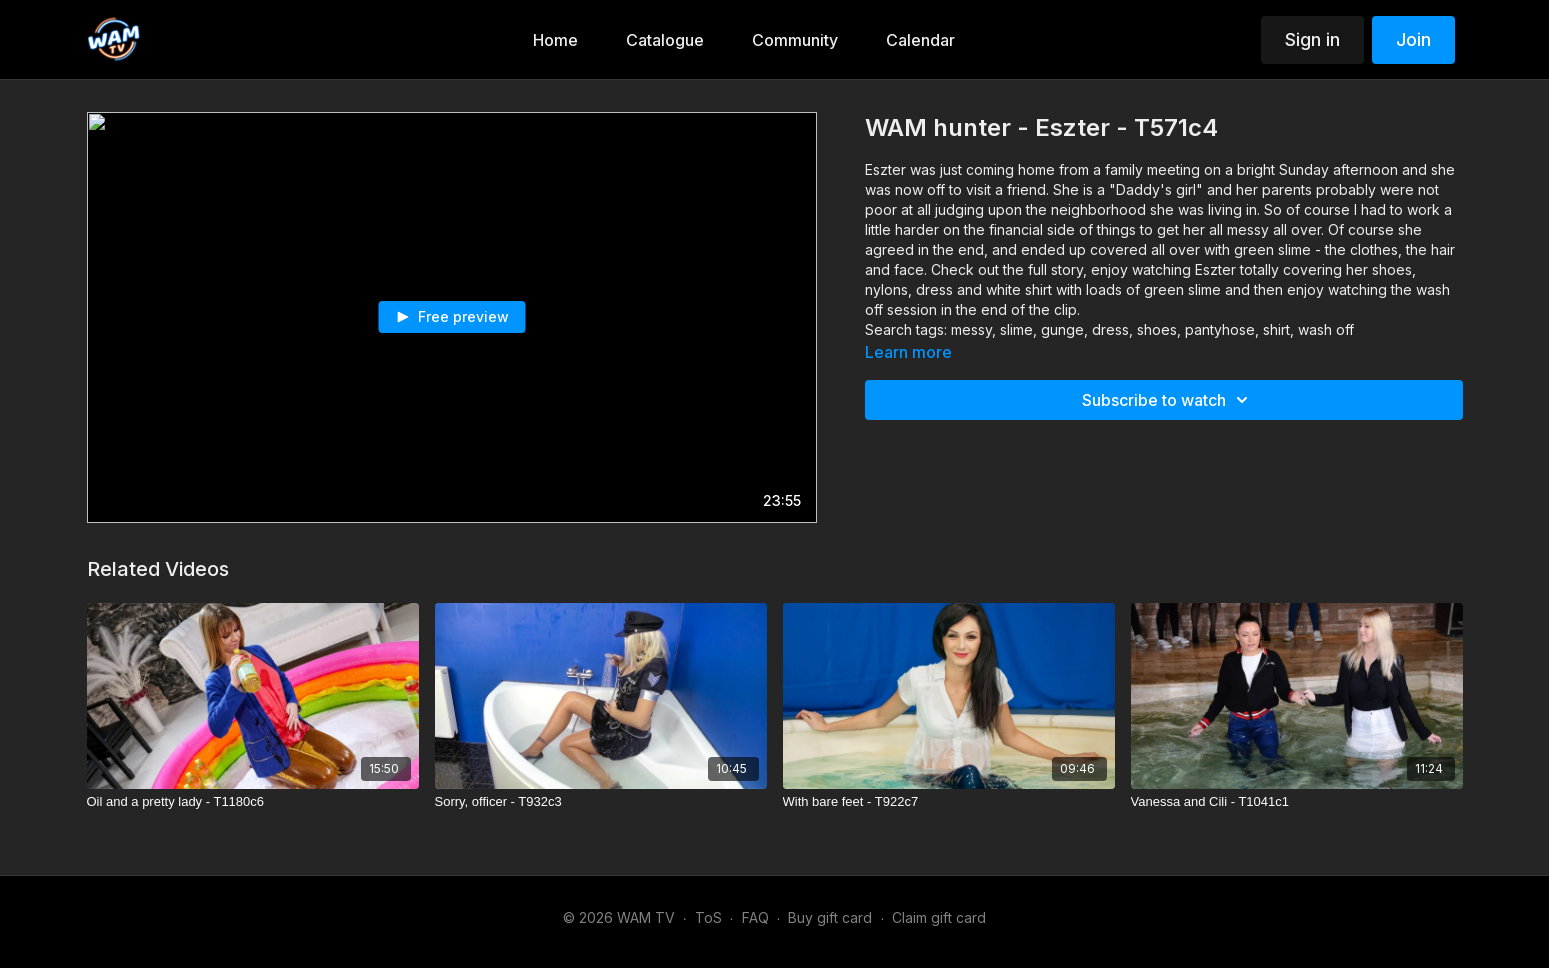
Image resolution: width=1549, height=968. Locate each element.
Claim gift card (939, 917)
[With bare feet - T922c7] (949, 802)
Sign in (1312, 39)
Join (1413, 39)
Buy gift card (830, 917)
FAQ (755, 917)
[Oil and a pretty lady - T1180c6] (253, 802)
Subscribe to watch (1168, 400)
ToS (708, 917)
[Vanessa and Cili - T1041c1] (1297, 802)
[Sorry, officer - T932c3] (601, 802)
